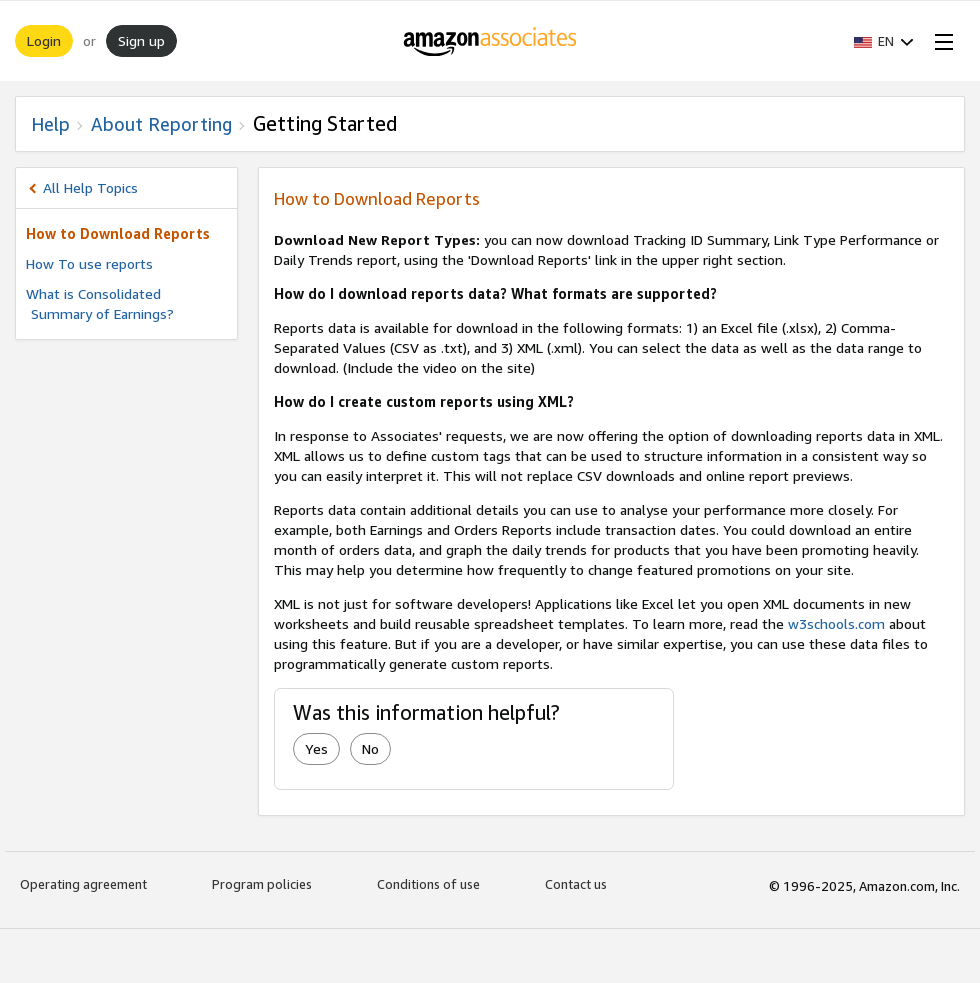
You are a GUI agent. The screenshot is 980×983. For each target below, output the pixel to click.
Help (50, 124)
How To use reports (89, 263)
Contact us (576, 884)
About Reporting (161, 124)
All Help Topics (90, 187)
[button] (884, 41)
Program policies (262, 884)
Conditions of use (428, 884)
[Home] (490, 41)
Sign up (141, 40)
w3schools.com (836, 623)
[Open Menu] (940, 41)
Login (44, 40)
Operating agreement (83, 884)
